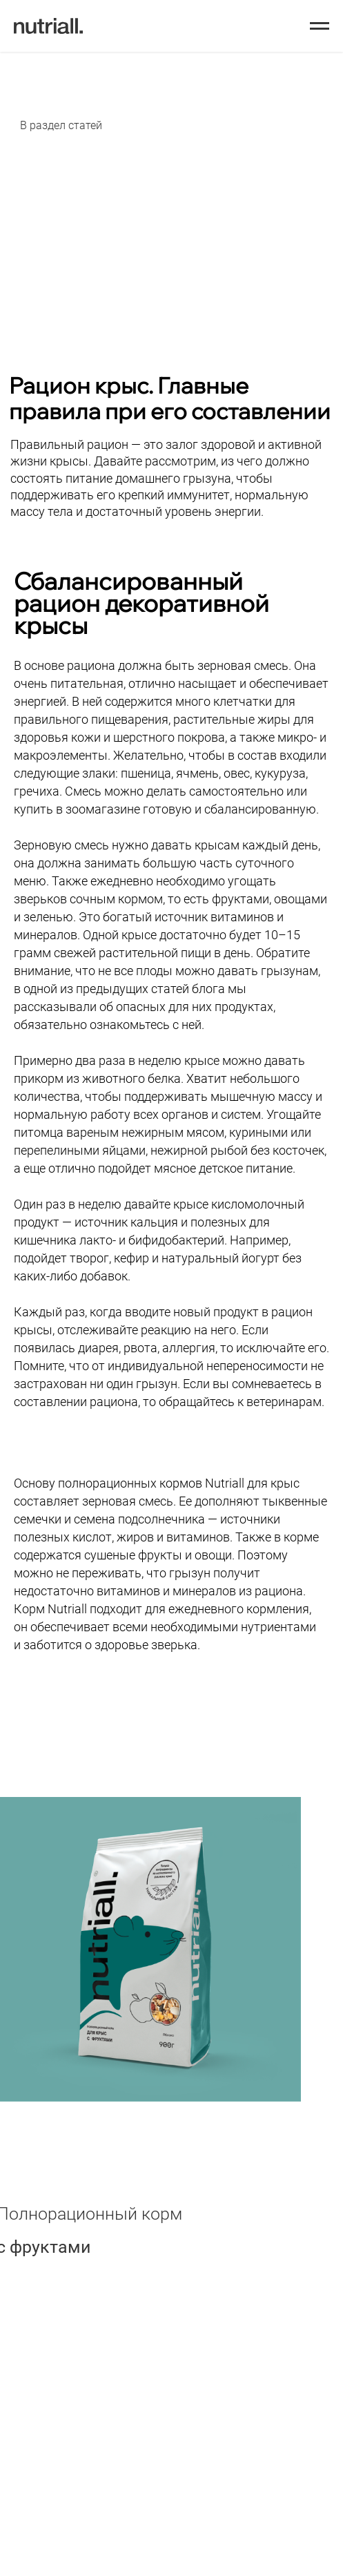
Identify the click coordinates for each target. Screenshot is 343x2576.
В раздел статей (61, 125)
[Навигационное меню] (319, 26)
